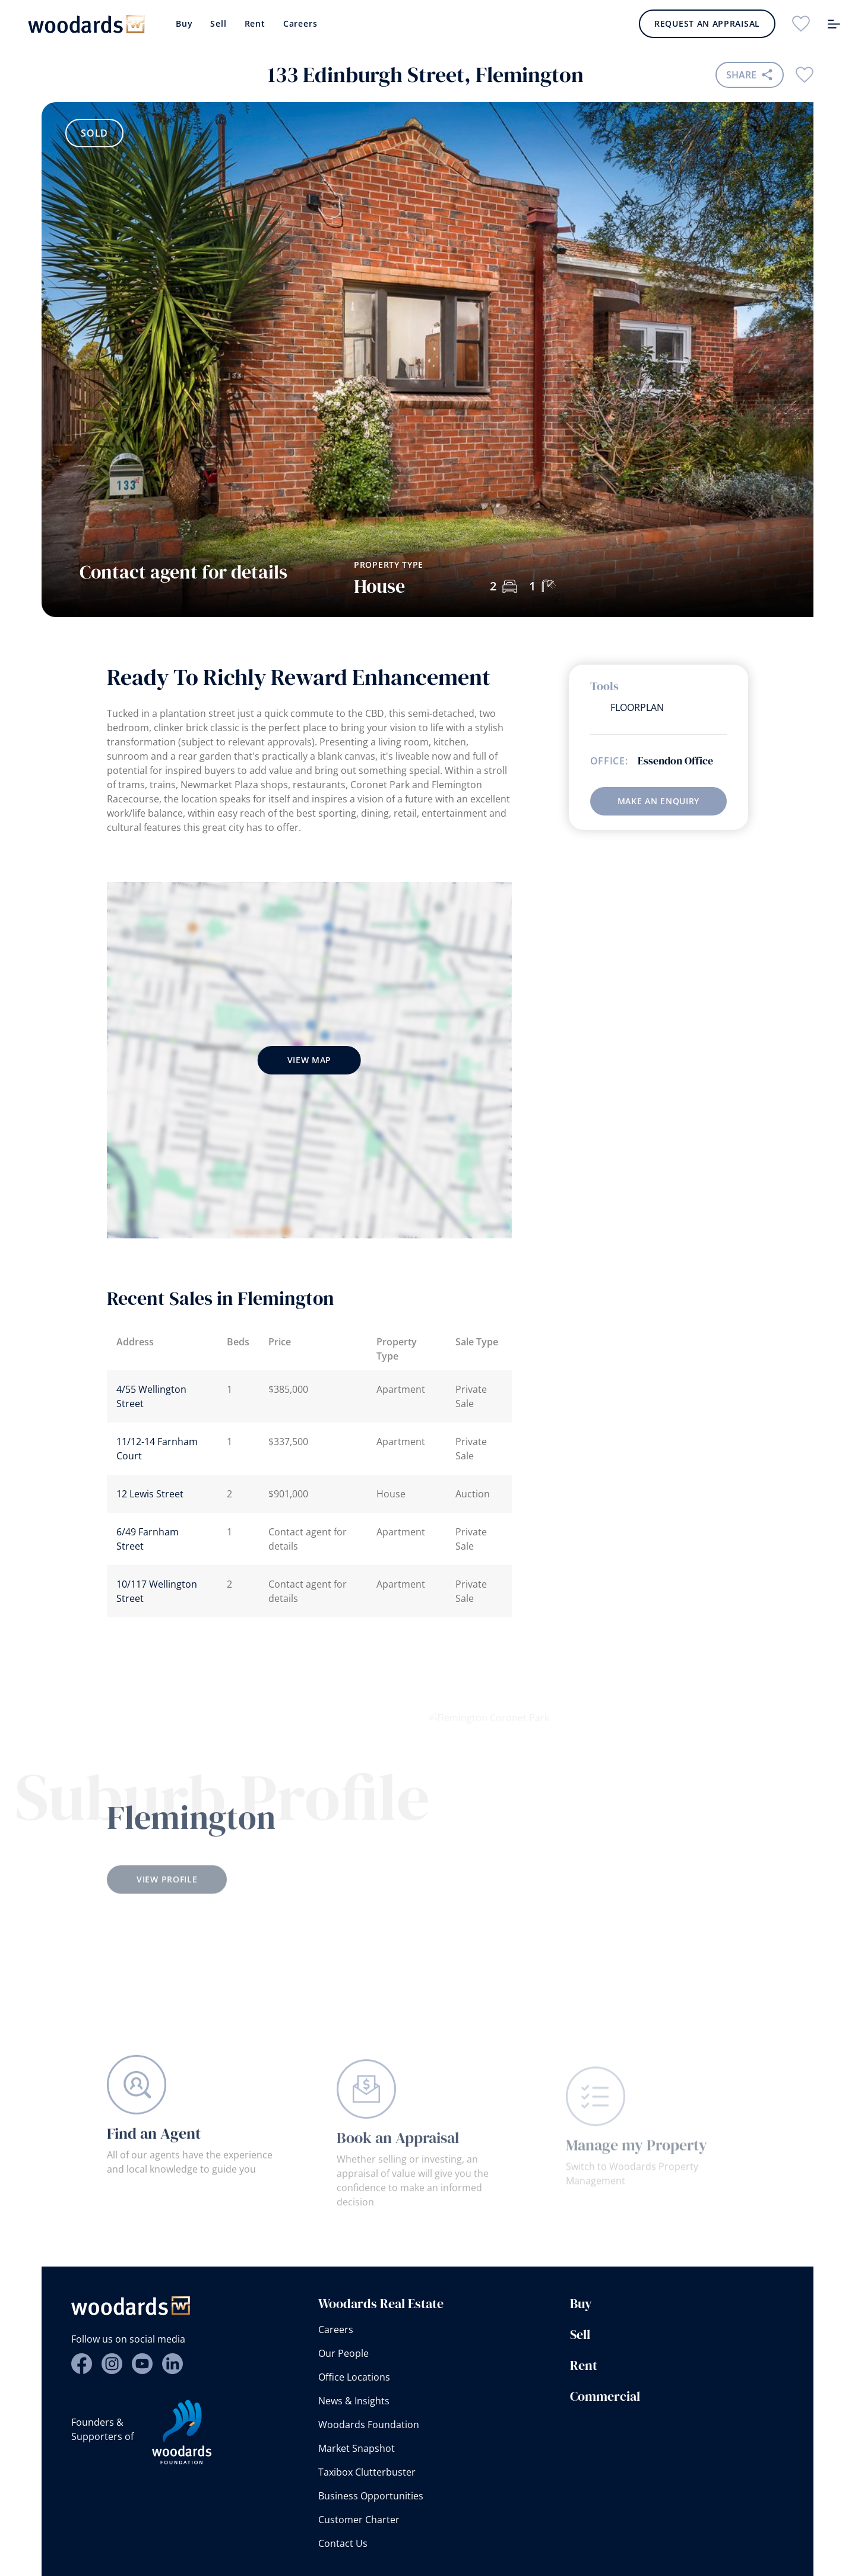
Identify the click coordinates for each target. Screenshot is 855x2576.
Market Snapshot (356, 2448)
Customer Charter (359, 2519)
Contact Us (343, 2543)
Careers (300, 23)
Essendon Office (675, 761)
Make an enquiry (659, 801)
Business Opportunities (370, 2495)
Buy (184, 23)
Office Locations (354, 2377)
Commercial (605, 2396)
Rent (255, 23)
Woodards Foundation (368, 2424)
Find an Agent (154, 2155)
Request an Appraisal (707, 23)
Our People (343, 2353)
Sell (218, 23)
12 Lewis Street (149, 1493)
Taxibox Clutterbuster (367, 2472)
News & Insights (354, 2400)
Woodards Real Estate (381, 2303)
